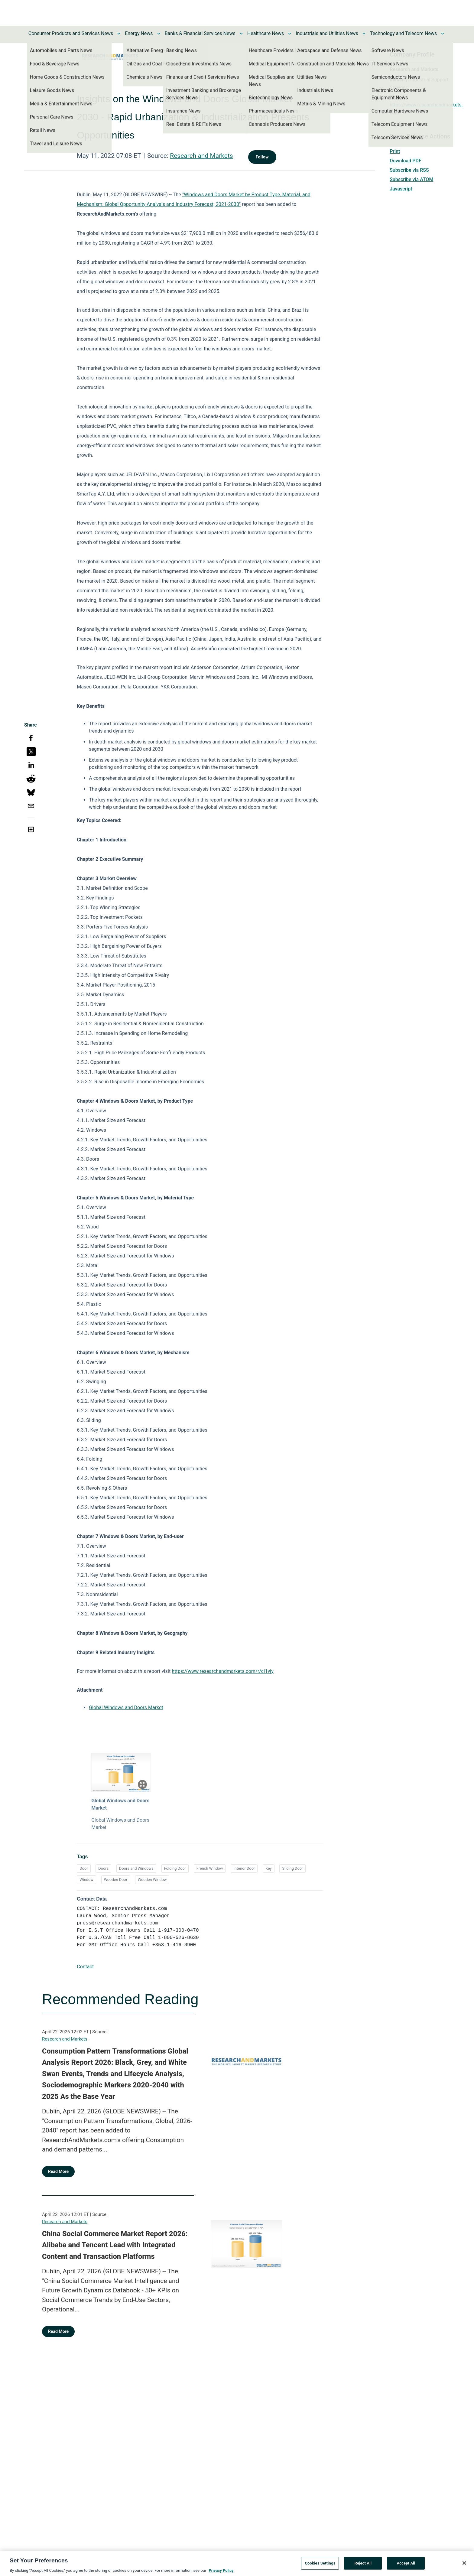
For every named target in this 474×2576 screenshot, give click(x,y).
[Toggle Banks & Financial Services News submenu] (241, 34)
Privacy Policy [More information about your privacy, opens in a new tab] (221, 2573)
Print (395, 151)
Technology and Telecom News (403, 33)
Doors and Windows (136, 1868)
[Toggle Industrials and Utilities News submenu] (364, 34)
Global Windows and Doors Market (126, 1707)
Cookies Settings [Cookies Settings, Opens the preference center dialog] (320, 2566)
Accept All (406, 2566)
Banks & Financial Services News (200, 33)
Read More (58, 2171)
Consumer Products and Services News (70, 33)
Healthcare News (265, 33)
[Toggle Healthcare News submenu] (290, 34)
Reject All (363, 2566)
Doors (103, 1868)
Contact (85, 1966)
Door (84, 1868)
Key (268, 1868)
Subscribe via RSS (409, 170)
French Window (209, 1868)
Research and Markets (201, 155)
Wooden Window (152, 1879)
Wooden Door (115, 1879)
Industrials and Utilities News (327, 33)
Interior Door (244, 1868)
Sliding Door (292, 1868)
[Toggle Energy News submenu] (159, 34)
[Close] (464, 2565)
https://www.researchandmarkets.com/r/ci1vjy (223, 1671)
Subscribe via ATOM (411, 179)
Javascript (401, 189)
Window (86, 1879)
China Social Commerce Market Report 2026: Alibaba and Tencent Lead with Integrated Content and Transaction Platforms (115, 2245)
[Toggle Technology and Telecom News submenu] (443, 34)
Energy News (139, 33)
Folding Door (175, 1868)
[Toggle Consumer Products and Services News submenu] (119, 34)
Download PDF (405, 161)
